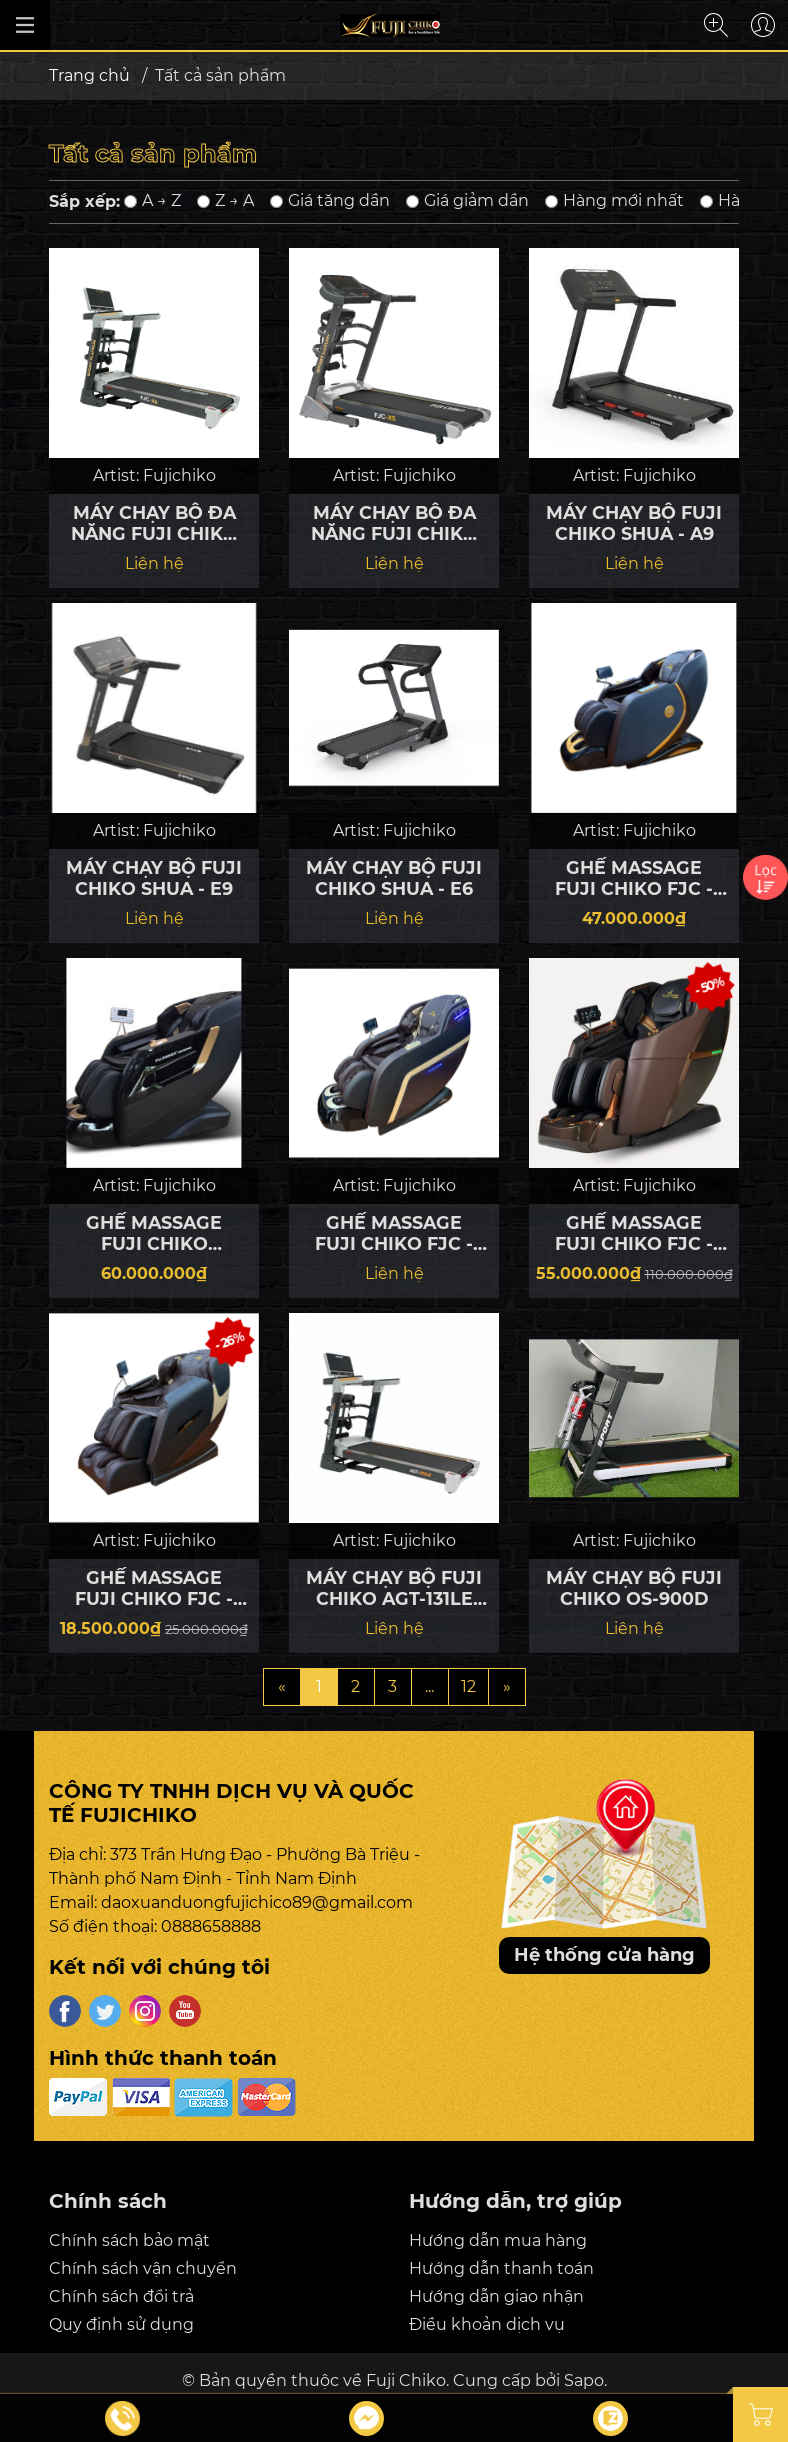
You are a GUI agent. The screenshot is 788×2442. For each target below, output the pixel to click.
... (429, 1686)
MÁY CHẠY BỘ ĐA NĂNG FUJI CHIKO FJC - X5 (394, 523)
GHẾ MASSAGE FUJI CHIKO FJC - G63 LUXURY (634, 1233)
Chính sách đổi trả (121, 2296)
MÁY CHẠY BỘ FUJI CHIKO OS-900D (634, 1588)
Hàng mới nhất (614, 200)
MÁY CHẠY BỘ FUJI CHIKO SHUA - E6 (394, 878)
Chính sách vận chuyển (143, 2268)
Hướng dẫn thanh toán (501, 2268)
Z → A (225, 200)
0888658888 (211, 1926)
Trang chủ (89, 75)
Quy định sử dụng (121, 2324)
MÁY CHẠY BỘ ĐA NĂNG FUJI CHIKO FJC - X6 (154, 523)
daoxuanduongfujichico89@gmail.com (257, 1902)
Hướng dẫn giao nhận (496, 2296)
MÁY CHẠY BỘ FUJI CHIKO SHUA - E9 (154, 878)
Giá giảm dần (467, 200)
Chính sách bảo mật (129, 2240)
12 (468, 1686)
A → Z (152, 200)
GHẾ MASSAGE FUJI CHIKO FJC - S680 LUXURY (634, 878)
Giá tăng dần (330, 200)
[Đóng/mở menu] (25, 25)
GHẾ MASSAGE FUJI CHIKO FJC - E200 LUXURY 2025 (154, 1588)
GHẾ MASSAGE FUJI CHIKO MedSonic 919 (154, 1233)
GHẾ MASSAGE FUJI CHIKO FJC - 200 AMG (394, 1233)
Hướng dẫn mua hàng (498, 2240)
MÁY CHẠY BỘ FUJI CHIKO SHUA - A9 (634, 523)
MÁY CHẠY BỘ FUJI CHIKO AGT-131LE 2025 (394, 1588)
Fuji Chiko (406, 2380)
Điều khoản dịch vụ (487, 2324)
